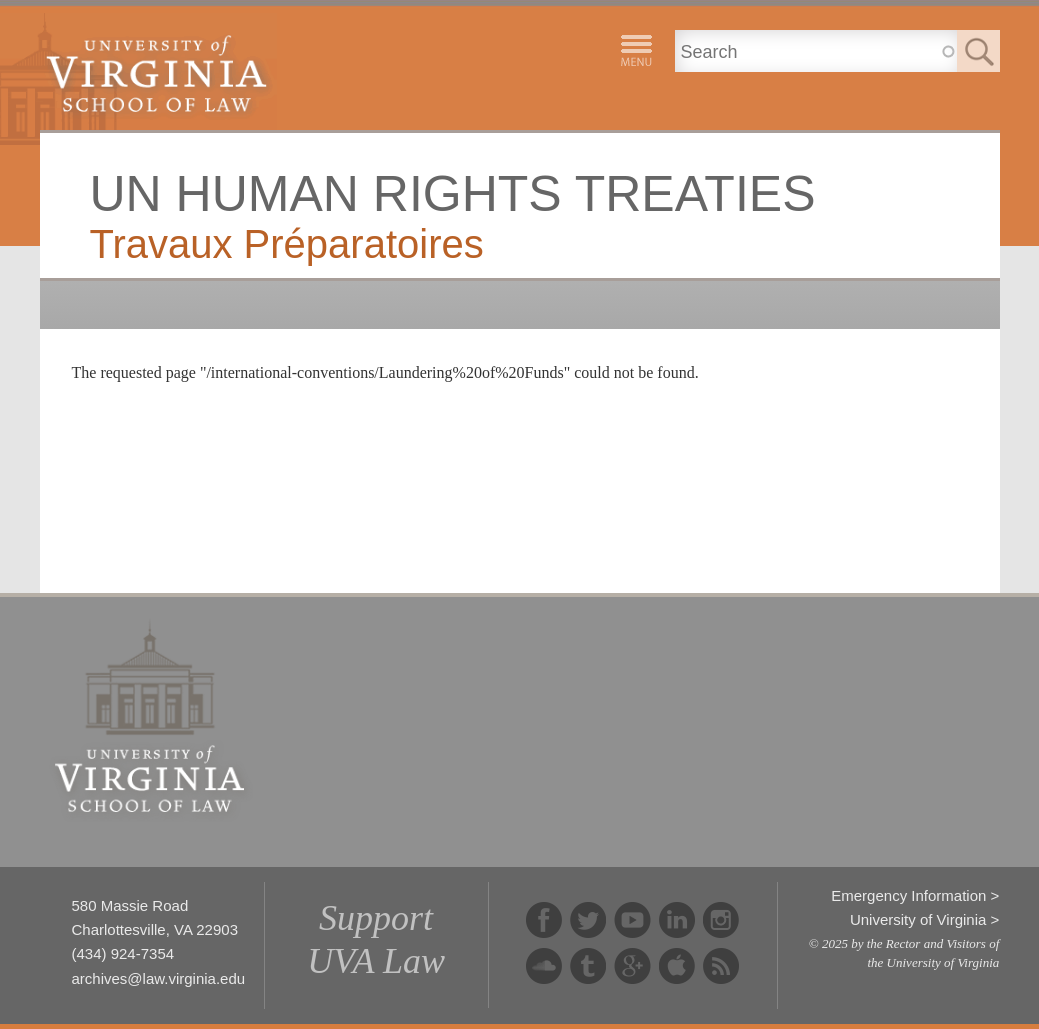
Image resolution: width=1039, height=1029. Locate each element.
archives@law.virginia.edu (159, 978)
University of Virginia (918, 919)
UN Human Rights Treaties (453, 194)
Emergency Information (908, 895)
